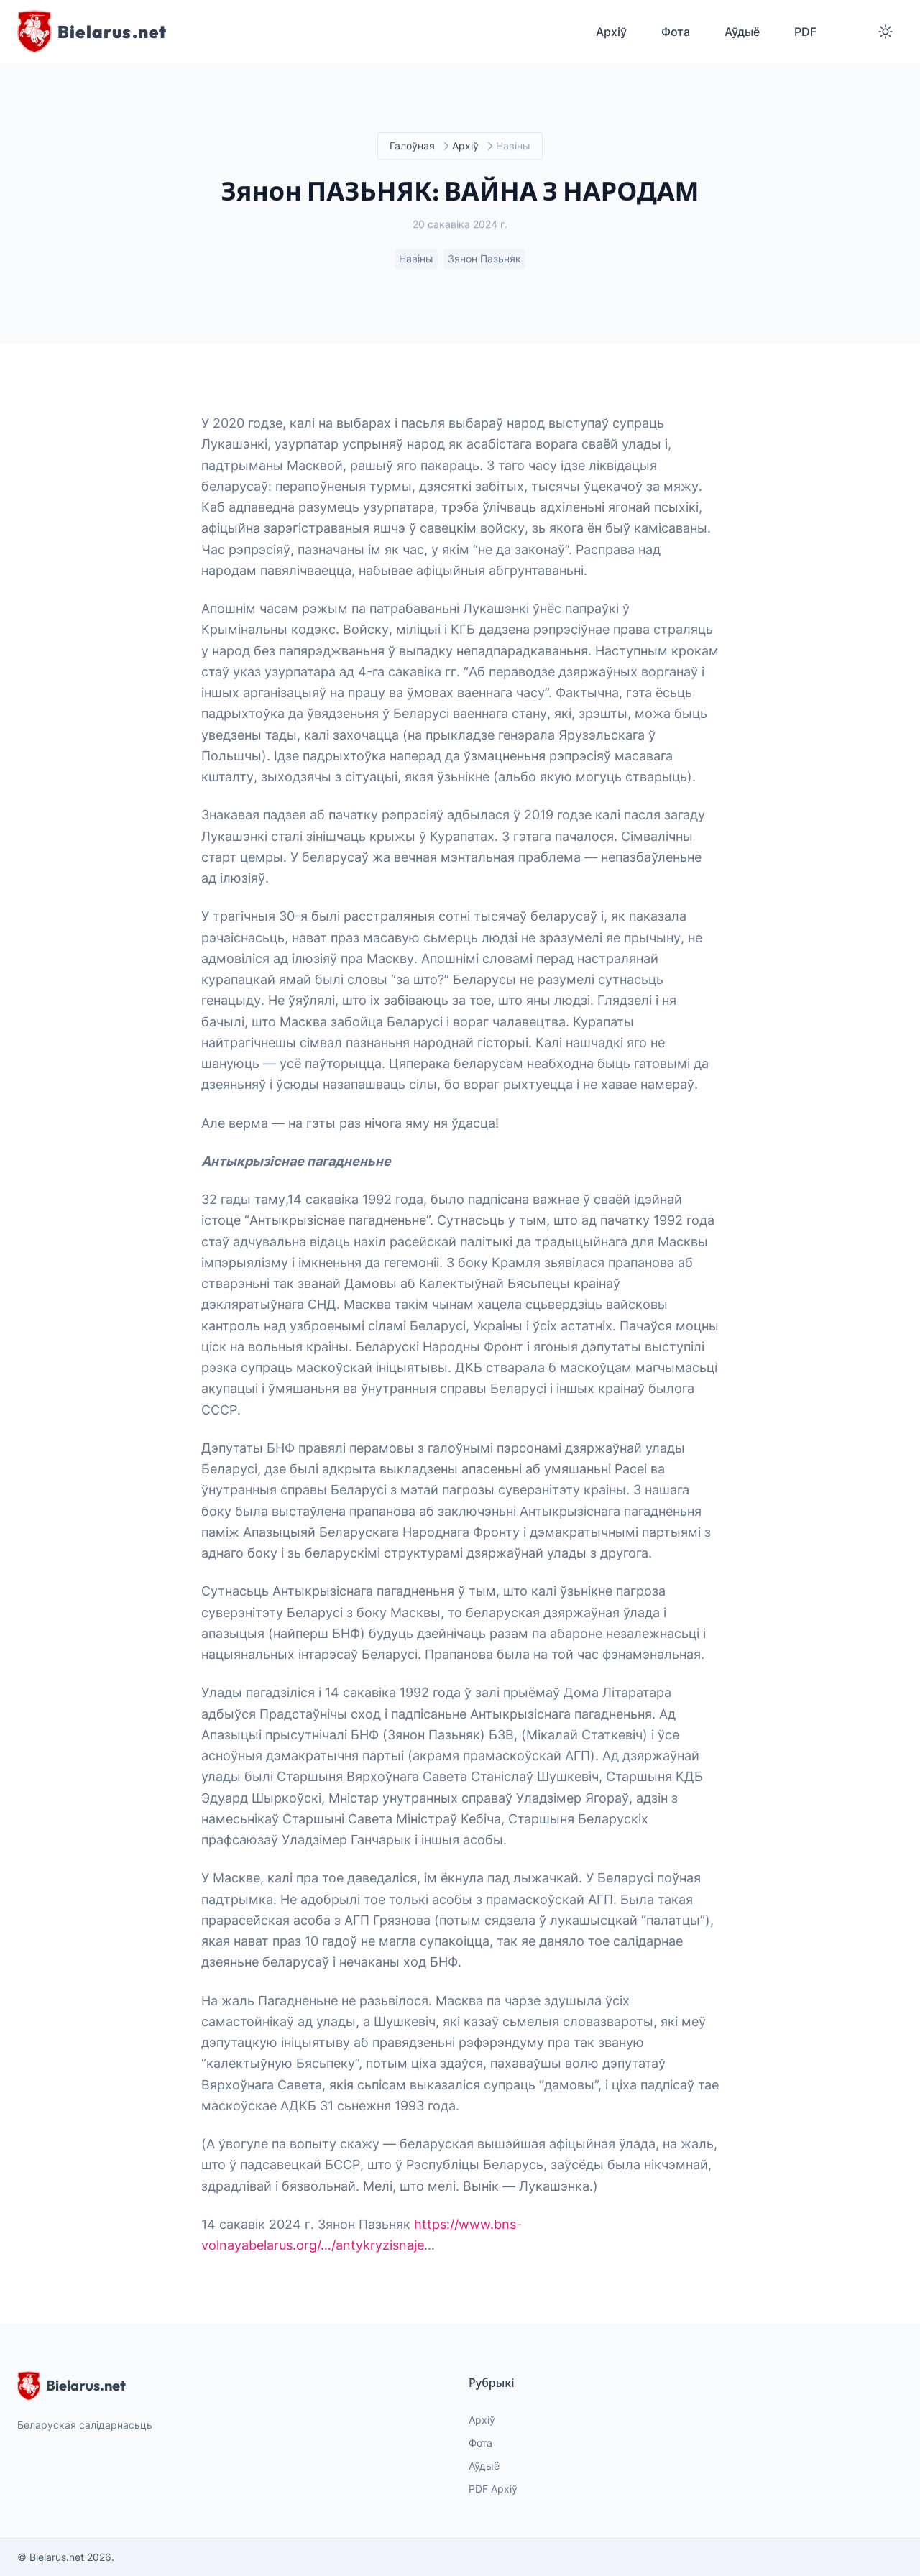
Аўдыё (484, 2466)
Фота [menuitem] (675, 31)
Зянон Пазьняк (484, 259)
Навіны (416, 259)
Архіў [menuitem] (611, 31)
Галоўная (412, 146)
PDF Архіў (493, 2489)
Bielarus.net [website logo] (71, 2385)
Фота (480, 2443)
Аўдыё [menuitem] (742, 31)
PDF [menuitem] (805, 31)
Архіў (465, 146)
